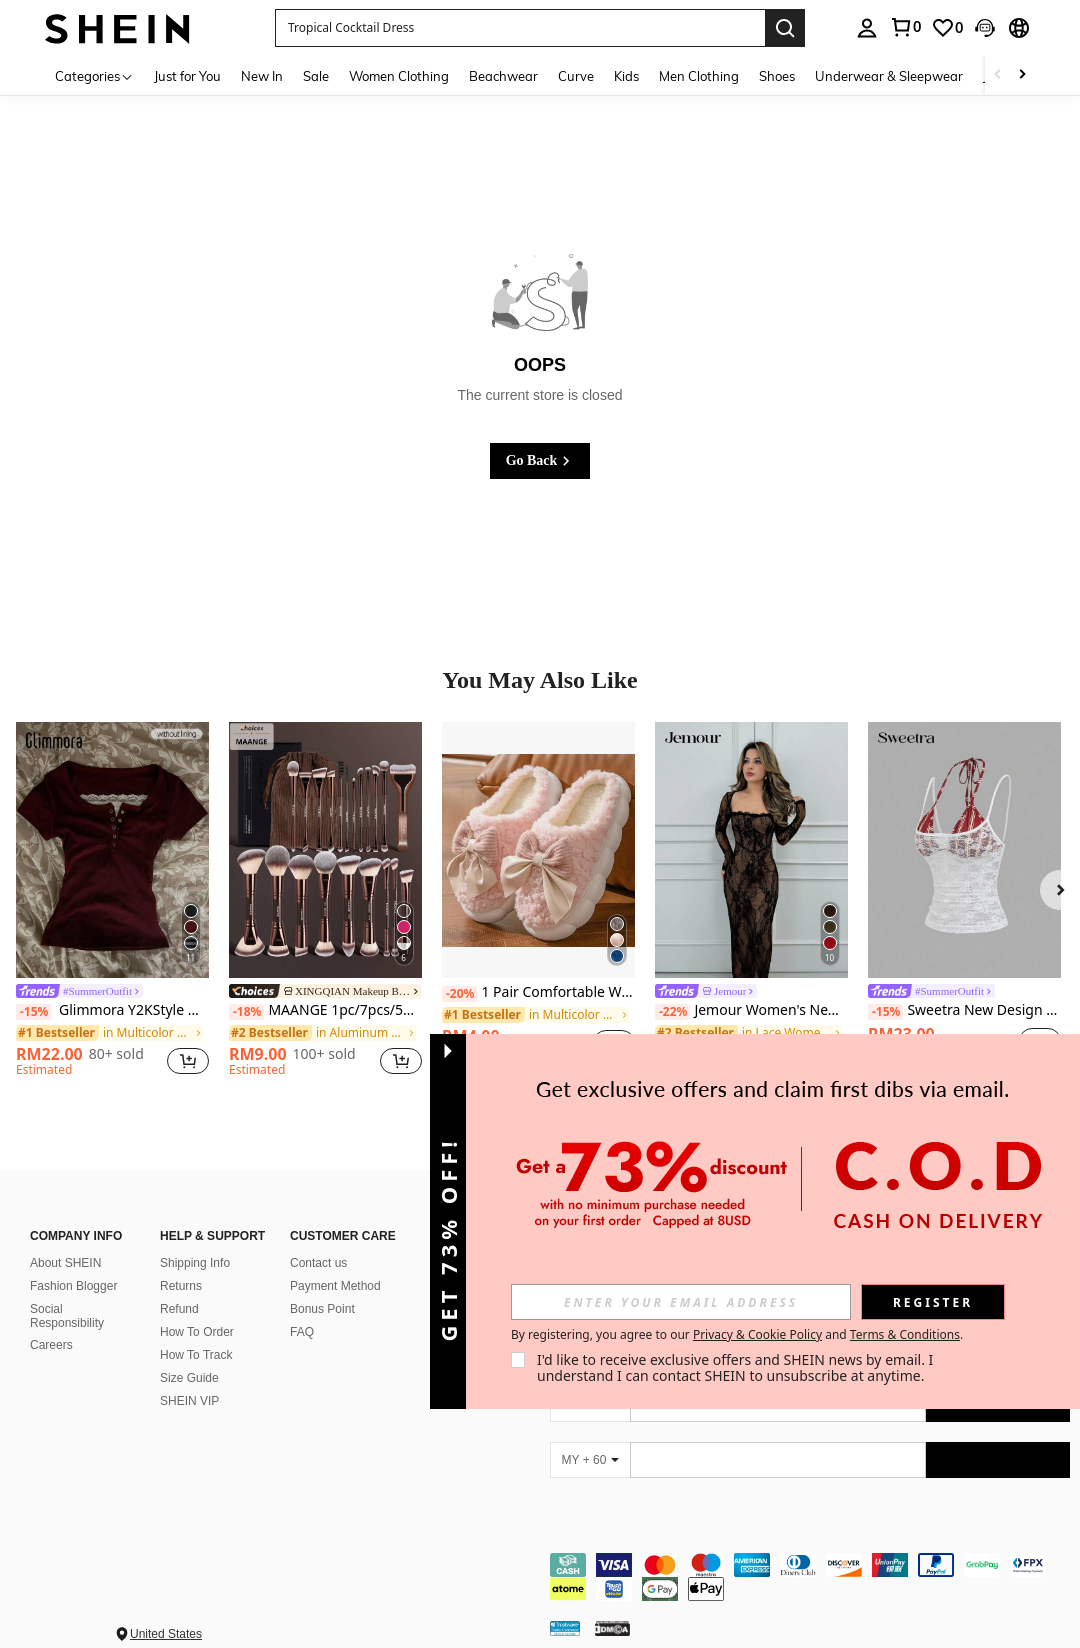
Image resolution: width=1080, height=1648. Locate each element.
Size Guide (189, 1378)
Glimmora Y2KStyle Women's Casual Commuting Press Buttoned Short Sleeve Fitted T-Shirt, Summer (112, 1010)
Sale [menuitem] (316, 76)
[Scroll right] (1022, 75)
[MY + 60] (590, 1460)
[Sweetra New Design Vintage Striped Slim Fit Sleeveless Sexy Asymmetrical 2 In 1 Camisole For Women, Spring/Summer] (964, 850)
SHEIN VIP (189, 1401)
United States (166, 1634)
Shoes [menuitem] (777, 76)
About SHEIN (65, 1263)
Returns (181, 1286)
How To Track (196, 1355)
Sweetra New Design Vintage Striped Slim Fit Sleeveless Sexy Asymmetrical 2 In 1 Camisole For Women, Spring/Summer (964, 1010)
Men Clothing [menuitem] (699, 76)
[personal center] (867, 28)
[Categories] (94, 75)
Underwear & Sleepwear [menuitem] (889, 76)
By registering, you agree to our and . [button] (737, 1335)
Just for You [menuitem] (187, 76)
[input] (681, 1302)
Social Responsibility (67, 1316)
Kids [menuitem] (626, 76)
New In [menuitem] (262, 76)
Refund (179, 1309)
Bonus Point (322, 1309)
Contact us (318, 1263)
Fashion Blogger (73, 1286)
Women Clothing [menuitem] (399, 76)
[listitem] (112, 902)
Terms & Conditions (905, 1334)
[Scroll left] (998, 75)
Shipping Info (195, 1263)
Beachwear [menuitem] (503, 76)
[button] (520, 28)
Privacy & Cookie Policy (757, 1334)
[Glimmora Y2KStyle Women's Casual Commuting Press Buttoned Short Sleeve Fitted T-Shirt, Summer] (112, 850)
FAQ (302, 1332)
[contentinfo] (810, 1577)
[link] (905, 27)
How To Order (197, 1332)
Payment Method (335, 1286)
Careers (51, 1345)
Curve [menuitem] (576, 76)
